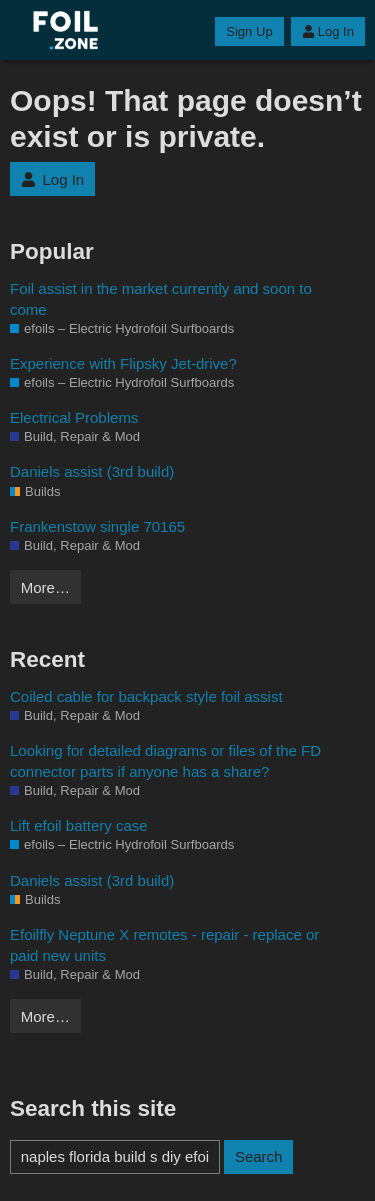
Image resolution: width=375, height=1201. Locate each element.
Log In (328, 31)
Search (259, 1156)
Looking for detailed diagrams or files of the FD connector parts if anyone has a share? (165, 761)
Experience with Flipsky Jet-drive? (123, 363)
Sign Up (249, 31)
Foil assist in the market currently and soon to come (161, 299)
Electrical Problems (74, 417)
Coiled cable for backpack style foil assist (146, 696)
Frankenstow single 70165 (97, 526)
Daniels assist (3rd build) (92, 471)
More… (45, 587)
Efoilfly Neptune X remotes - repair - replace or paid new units (164, 945)
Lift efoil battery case (79, 825)
